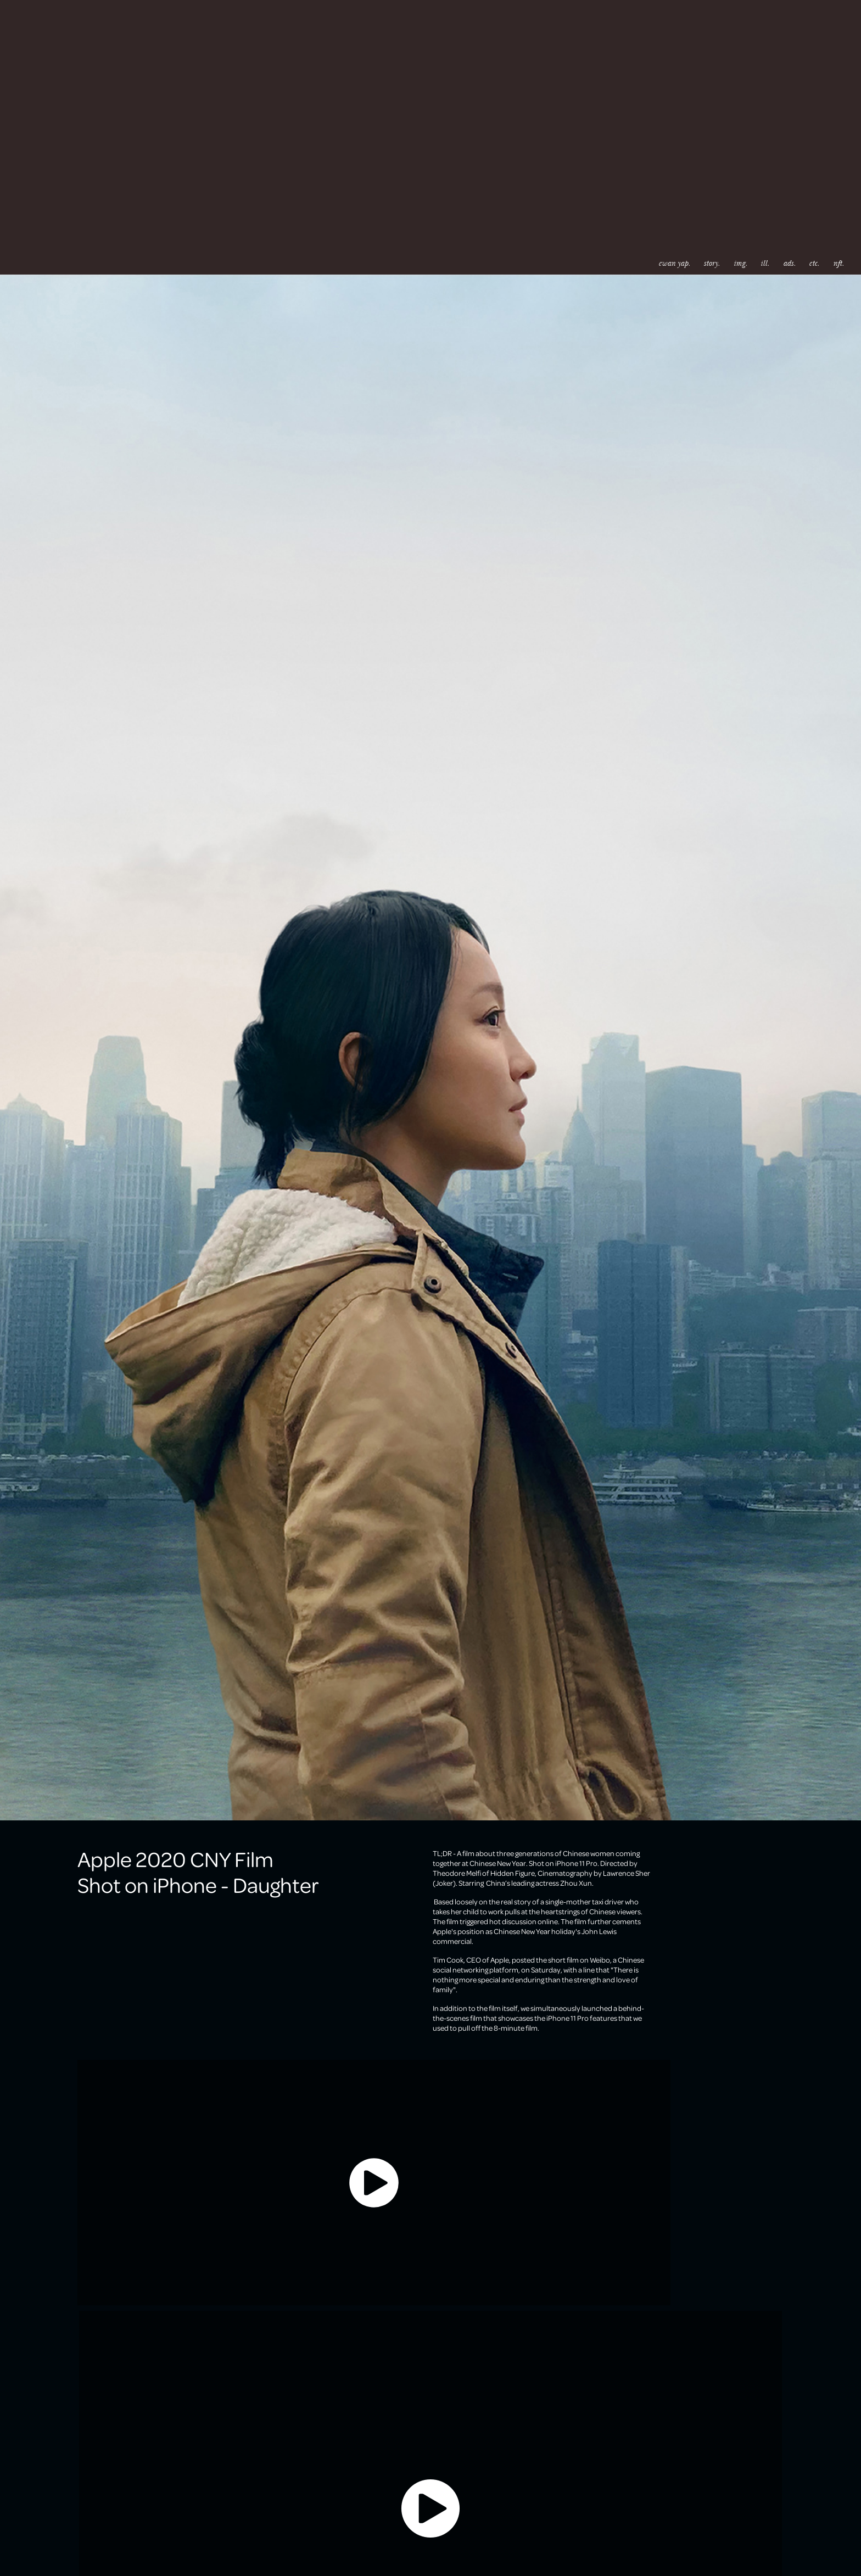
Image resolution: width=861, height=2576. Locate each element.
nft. (838, 263)
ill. (765, 263)
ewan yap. (674, 263)
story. (711, 263)
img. (740, 263)
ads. (789, 263)
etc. (814, 263)
